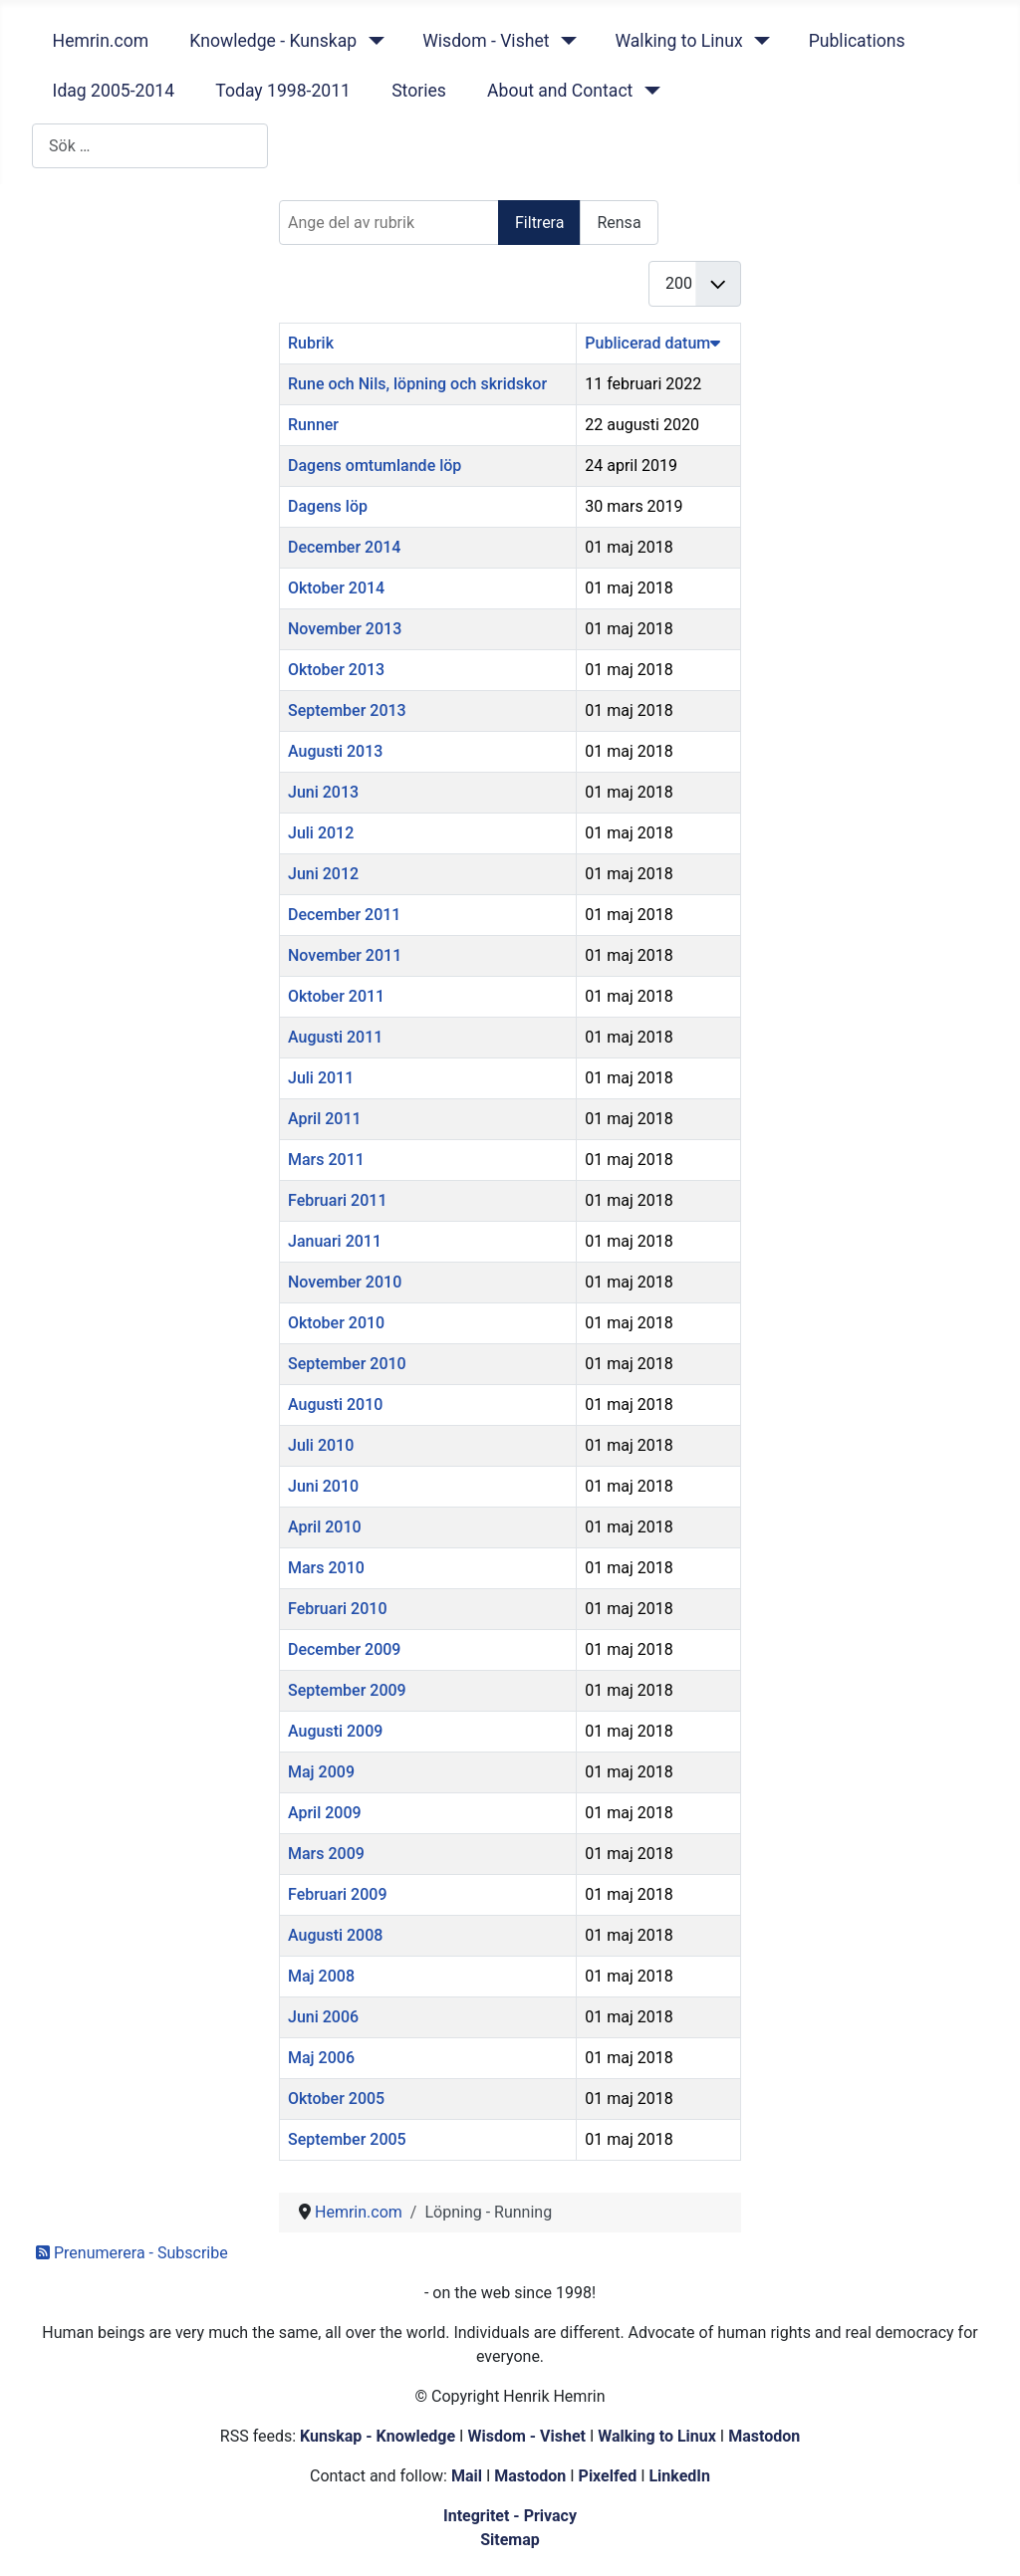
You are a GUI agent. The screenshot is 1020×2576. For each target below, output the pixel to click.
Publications (857, 41)
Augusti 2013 (335, 751)
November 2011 (344, 955)
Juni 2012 (323, 873)
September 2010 (347, 1363)
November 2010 (344, 1282)
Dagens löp (328, 506)
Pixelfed (608, 2475)
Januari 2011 (335, 1241)
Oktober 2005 (336, 2098)
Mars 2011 (326, 1159)
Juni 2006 (323, 2016)
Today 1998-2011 (283, 91)
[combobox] (150, 145)
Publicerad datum (652, 343)
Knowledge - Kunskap (273, 41)
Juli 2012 (321, 832)
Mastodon (764, 2436)
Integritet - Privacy (510, 2515)
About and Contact (560, 91)
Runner (313, 424)
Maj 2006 (321, 2057)
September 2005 (347, 2139)
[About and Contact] (648, 91)
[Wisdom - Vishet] (564, 41)
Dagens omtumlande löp (374, 465)
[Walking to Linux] (758, 41)
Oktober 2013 (336, 669)
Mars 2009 (326, 1853)
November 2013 (344, 628)
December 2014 (344, 547)
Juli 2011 (321, 1077)
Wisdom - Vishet (485, 41)
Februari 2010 (337, 1608)
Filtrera (539, 222)
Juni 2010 (323, 1486)
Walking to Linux (678, 41)
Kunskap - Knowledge (377, 2436)
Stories (418, 91)
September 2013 (347, 710)
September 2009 (347, 1690)
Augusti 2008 (335, 1935)
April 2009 (325, 1812)
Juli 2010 (321, 1445)
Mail (466, 2475)
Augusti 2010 (335, 1404)
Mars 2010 (326, 1567)
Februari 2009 (337, 1894)
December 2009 (344, 1649)
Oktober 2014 (336, 588)
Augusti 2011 (335, 1037)
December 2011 (344, 914)
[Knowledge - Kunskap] (372, 41)
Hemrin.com (101, 41)
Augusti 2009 (335, 1731)
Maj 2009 (321, 1771)
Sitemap (510, 2539)
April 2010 (325, 1527)
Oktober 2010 (336, 1322)
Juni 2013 (323, 792)
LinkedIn (679, 2475)
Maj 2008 (321, 1976)
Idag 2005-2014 (114, 91)
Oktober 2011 (336, 996)
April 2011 (325, 1118)
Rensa (618, 222)
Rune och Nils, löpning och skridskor (417, 383)
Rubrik (311, 343)
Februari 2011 (337, 1200)
